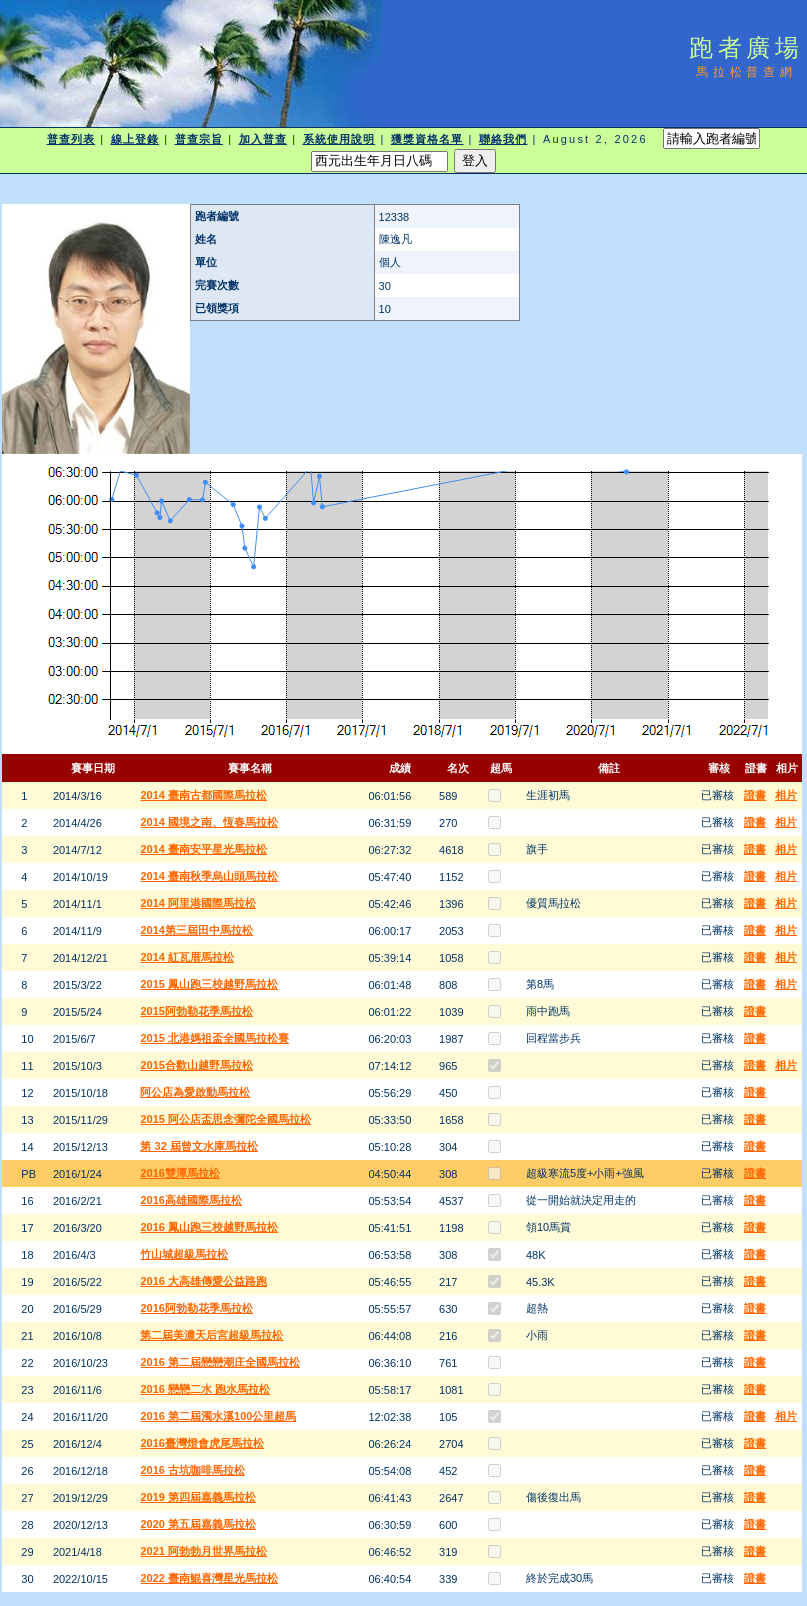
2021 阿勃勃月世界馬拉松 (203, 1551)
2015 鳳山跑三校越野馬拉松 (209, 984)
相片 (786, 795)
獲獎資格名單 (427, 139)
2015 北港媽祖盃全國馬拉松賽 (214, 1038)
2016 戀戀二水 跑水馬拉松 (205, 1389)
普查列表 (71, 139)
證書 (755, 795)
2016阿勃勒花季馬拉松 (196, 1308)
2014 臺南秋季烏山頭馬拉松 (209, 876)
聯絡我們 (503, 139)
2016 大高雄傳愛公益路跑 (203, 1281)
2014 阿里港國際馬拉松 (198, 903)
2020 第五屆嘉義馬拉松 (198, 1524)
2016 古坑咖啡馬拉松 (192, 1470)
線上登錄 (135, 139)
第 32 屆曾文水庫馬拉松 (198, 1146)
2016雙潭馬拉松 (179, 1173)
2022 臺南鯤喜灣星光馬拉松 (209, 1578)
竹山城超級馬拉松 (184, 1254)
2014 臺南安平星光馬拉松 (203, 849)
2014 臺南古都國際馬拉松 (203, 795)
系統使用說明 (339, 139)
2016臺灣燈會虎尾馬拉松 (201, 1443)
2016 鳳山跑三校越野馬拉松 (209, 1227)
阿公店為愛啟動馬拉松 (195, 1092)
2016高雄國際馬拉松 (190, 1200)
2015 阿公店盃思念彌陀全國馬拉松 (225, 1119)
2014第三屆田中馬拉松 (196, 930)
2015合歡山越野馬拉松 (196, 1065)
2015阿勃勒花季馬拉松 (196, 1011)
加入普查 (263, 139)
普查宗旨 (199, 139)
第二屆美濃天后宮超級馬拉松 (211, 1335)
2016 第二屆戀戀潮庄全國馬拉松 (220, 1362)
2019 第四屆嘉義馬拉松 (198, 1497)
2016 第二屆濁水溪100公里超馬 (218, 1416)
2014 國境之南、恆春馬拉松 (209, 822)
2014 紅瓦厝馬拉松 (187, 957)
